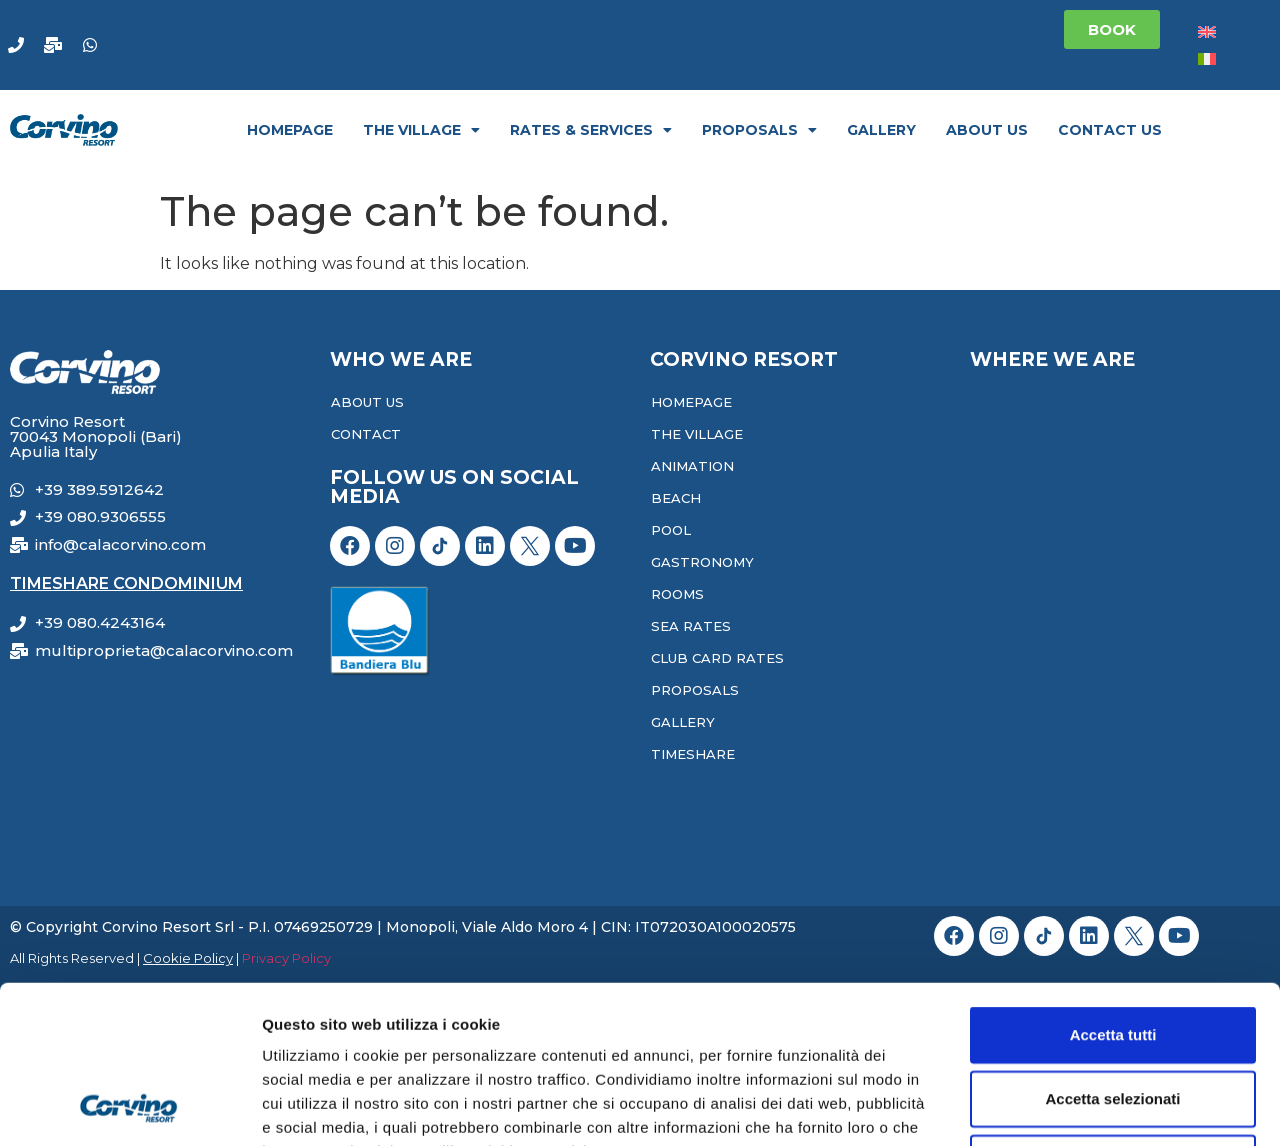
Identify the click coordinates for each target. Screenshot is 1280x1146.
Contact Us (1110, 130)
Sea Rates (691, 626)
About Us (987, 130)
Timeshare (693, 754)
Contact (366, 434)
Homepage (290, 130)
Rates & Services (591, 130)
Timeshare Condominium (126, 583)
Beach (676, 498)
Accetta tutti (1113, 886)
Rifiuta (1113, 1014)
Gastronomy (702, 562)
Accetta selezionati (1112, 950)
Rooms (677, 594)
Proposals (759, 130)
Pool (671, 530)
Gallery (881, 130)
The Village (421, 130)
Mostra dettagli (1052, 1106)
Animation (692, 466)
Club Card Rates (717, 658)
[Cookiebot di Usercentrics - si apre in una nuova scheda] (129, 1107)
